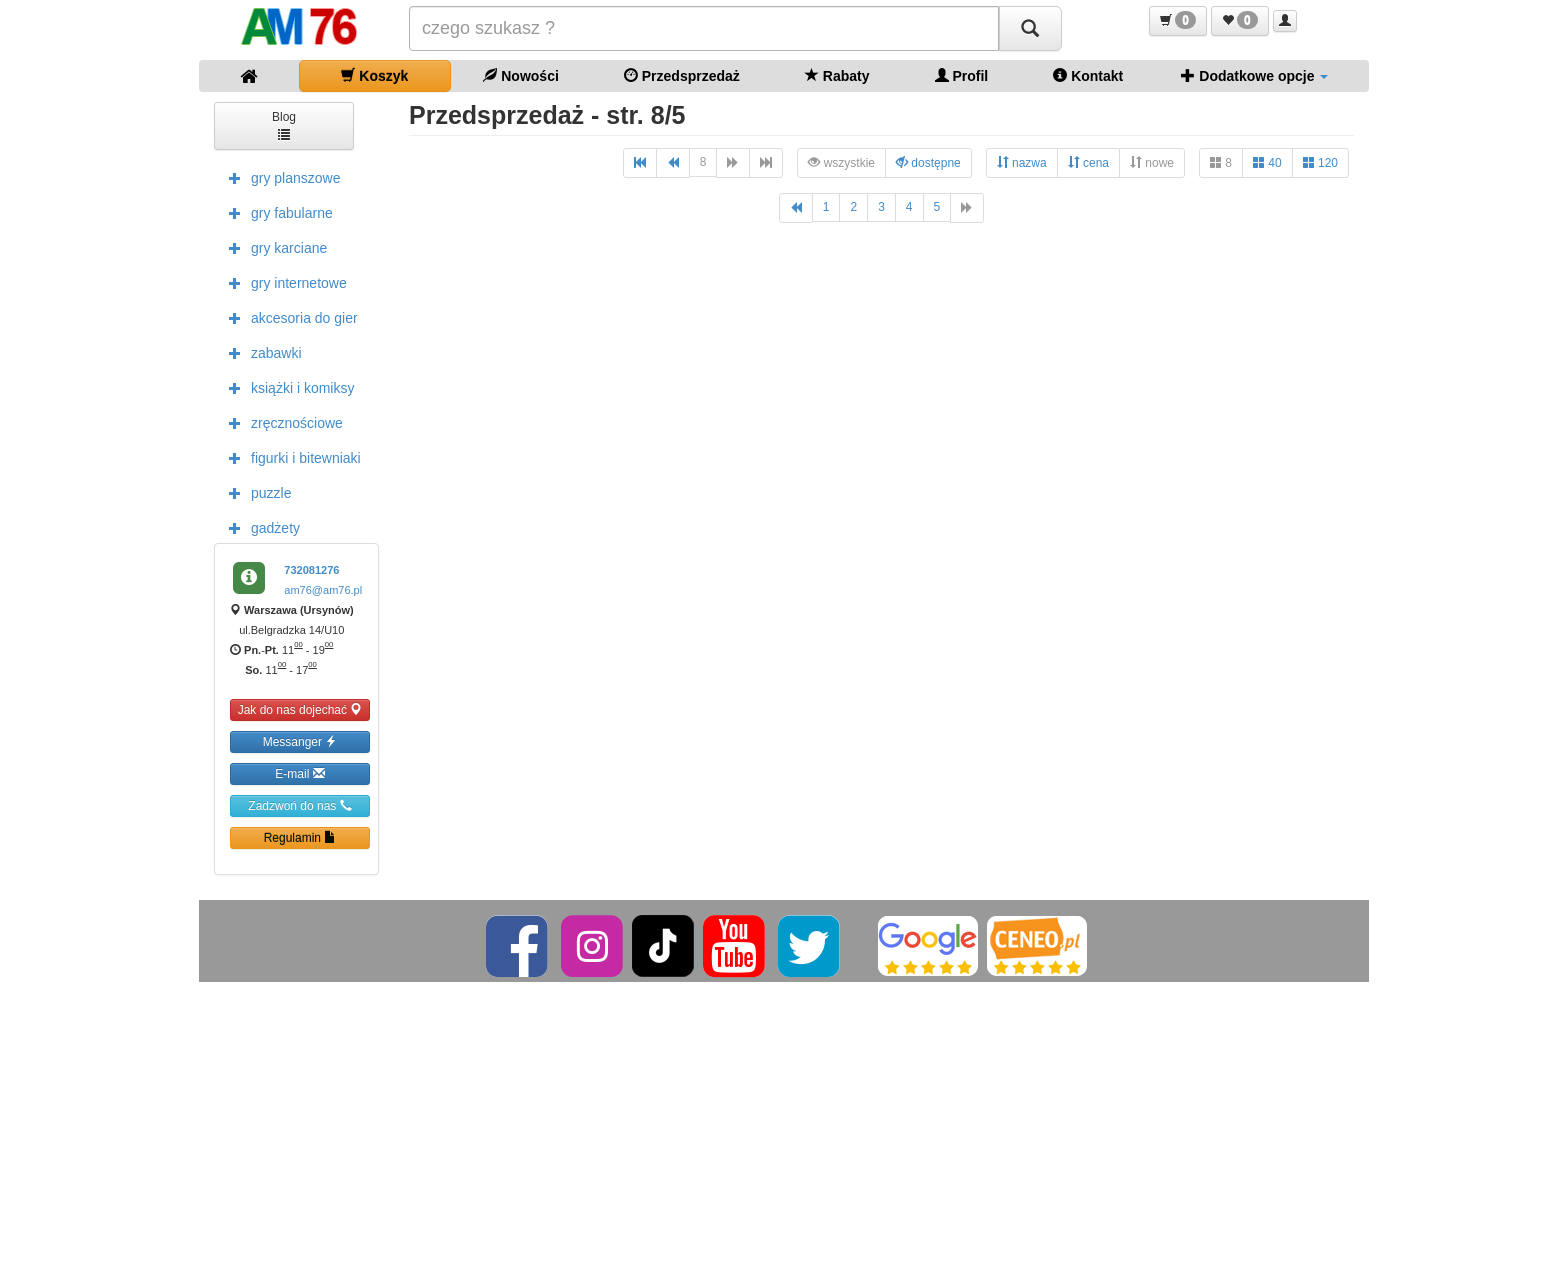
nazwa (1022, 162)
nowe (1152, 162)
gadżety (259, 527)
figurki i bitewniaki (290, 457)
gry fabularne (276, 212)
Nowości (520, 75)
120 (1320, 162)
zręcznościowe (281, 422)
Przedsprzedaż (682, 75)
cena (1088, 162)
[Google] (928, 945)
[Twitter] (810, 945)
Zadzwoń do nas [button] (299, 805)
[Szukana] (704, 28)
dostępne (928, 162)
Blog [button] (284, 124)
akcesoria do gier (288, 317)
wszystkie (841, 162)
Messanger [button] (300, 741)
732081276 (311, 570)
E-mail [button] (299, 773)
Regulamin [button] (300, 837)
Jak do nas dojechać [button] (300, 709)
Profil (962, 75)
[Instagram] (593, 945)
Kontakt (1088, 75)
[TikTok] (663, 945)
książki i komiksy (286, 387)
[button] (1178, 21)
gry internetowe (283, 282)
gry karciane (273, 247)
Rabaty (837, 75)
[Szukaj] (1030, 28)
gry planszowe (280, 177)
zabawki (260, 352)
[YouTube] (735, 945)
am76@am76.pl (323, 590)
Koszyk (374, 75)
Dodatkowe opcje (1254, 75)
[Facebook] (518, 945)
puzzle (255, 492)
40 (1267, 162)
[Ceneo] (1037, 945)
